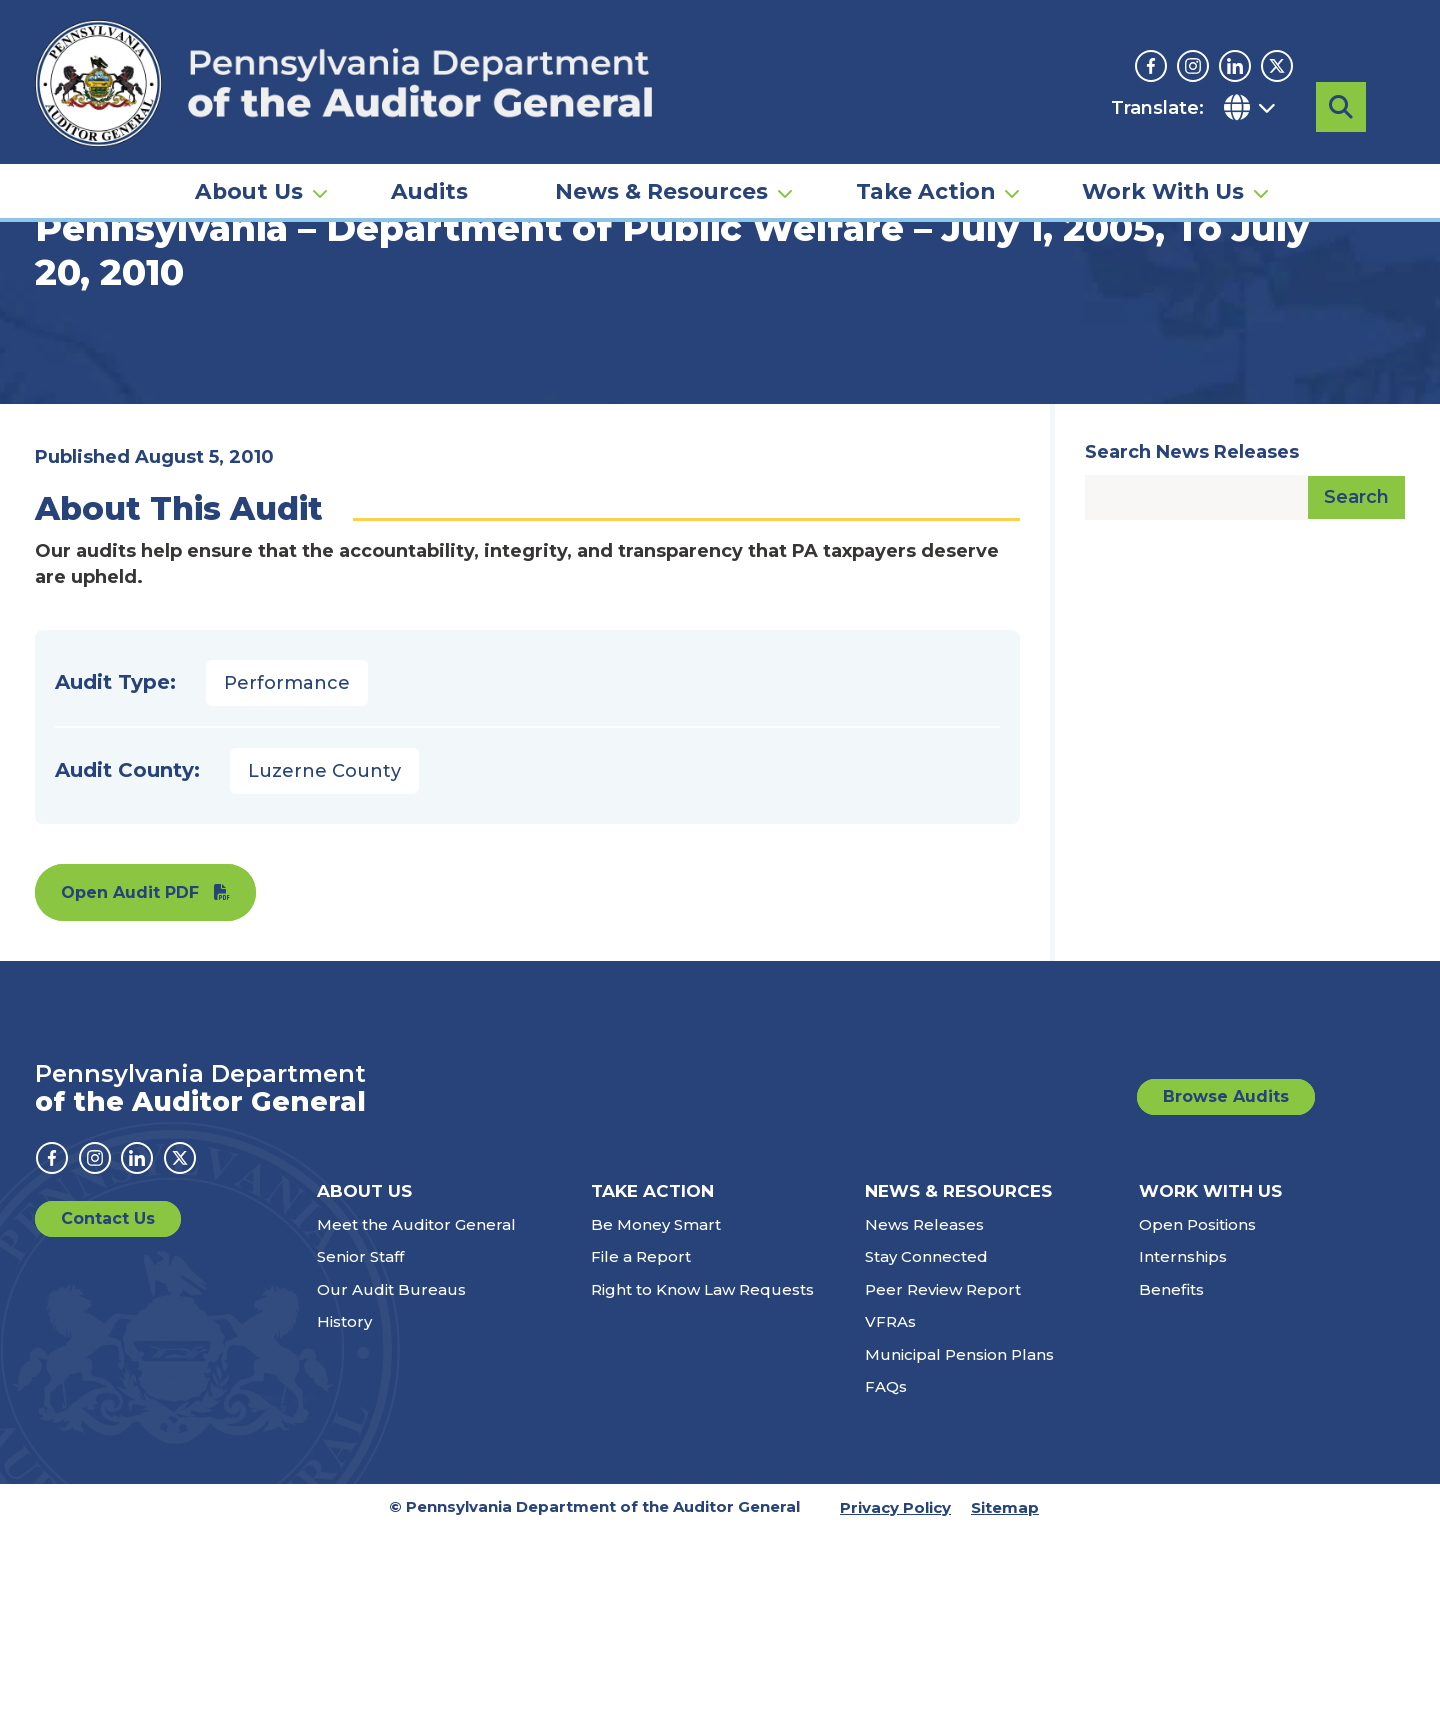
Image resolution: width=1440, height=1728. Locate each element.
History (344, 1518)
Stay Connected (926, 1453)
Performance (287, 880)
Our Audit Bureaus (391, 1486)
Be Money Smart (656, 1421)
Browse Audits (1226, 1293)
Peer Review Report (943, 1486)
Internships (1183, 1453)
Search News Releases (1192, 649)
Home (64, 305)
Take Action (925, 166)
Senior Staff (360, 1453)
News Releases (924, 1421)
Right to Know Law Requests (702, 1486)
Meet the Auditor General (416, 1421)
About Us (249, 166)
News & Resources (661, 166)
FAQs (886, 1583)
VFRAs (890, 1518)
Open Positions (1197, 1421)
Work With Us (1163, 166)
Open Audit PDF (130, 1089)
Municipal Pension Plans (959, 1551)
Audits (429, 166)
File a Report (641, 1453)
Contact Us (108, 1415)
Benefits (1171, 1486)
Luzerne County (324, 968)
